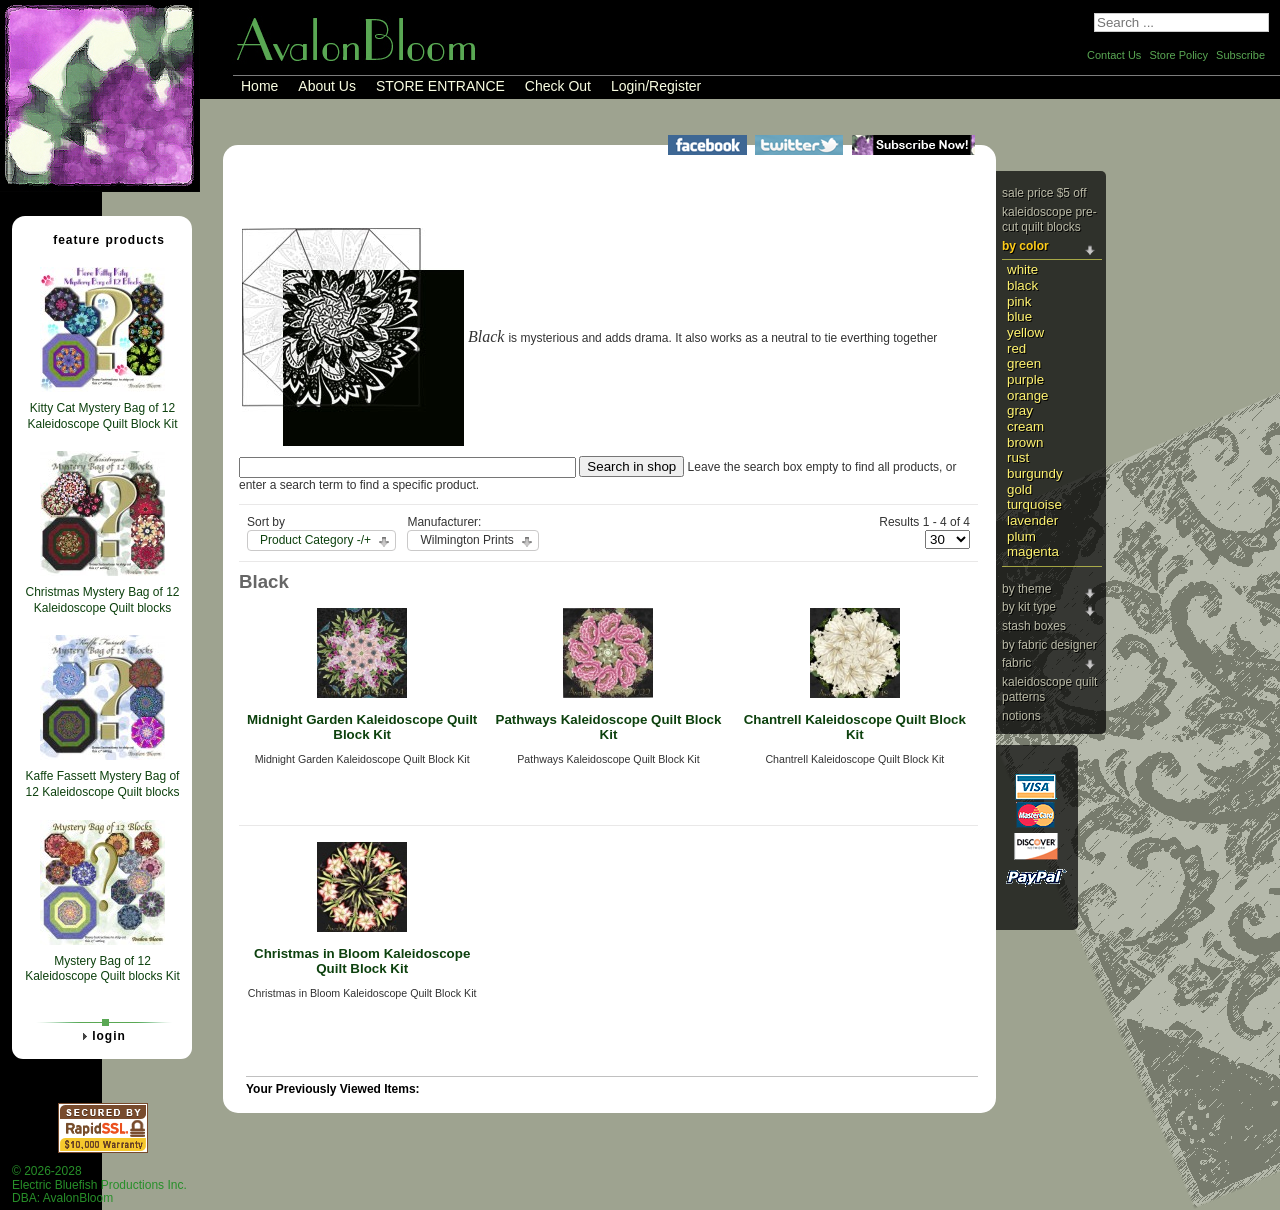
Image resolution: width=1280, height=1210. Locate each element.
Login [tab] (101, 1036)
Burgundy (1035, 473)
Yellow (1025, 332)
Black (1022, 285)
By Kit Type (1029, 607)
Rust (1018, 457)
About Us (327, 86)
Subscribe (1240, 55)
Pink (1019, 301)
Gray (1020, 410)
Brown (1025, 442)
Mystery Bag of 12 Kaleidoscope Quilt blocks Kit (102, 969)
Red (1016, 348)
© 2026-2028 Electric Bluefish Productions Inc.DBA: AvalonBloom (99, 1184)
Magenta (1033, 551)
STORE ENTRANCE (440, 86)
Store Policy (1178, 55)
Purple (1025, 379)
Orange (1028, 395)
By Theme (1026, 589)
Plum (1021, 536)
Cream (1025, 426)
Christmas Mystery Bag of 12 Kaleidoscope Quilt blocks (102, 600)
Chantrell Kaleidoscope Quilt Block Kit (855, 727)
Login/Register (656, 86)
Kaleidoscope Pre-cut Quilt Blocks (1049, 220)
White (1022, 269)
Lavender (1032, 520)
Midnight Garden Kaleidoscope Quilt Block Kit (362, 727)
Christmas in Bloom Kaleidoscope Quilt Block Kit (362, 961)
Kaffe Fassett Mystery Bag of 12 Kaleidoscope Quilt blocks (102, 784)
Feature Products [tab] (101, 239)
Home (259, 86)
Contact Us (1114, 55)
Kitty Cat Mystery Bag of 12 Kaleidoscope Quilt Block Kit (102, 416)
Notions (1021, 716)
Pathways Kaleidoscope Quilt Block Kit (609, 727)
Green (1024, 363)
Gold (1019, 489)
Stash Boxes (1034, 626)
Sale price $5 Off (1044, 193)
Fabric (1016, 663)
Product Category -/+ (315, 540)
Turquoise (1034, 504)
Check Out (558, 86)
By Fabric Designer (1049, 645)
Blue (1019, 316)
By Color (1025, 246)
